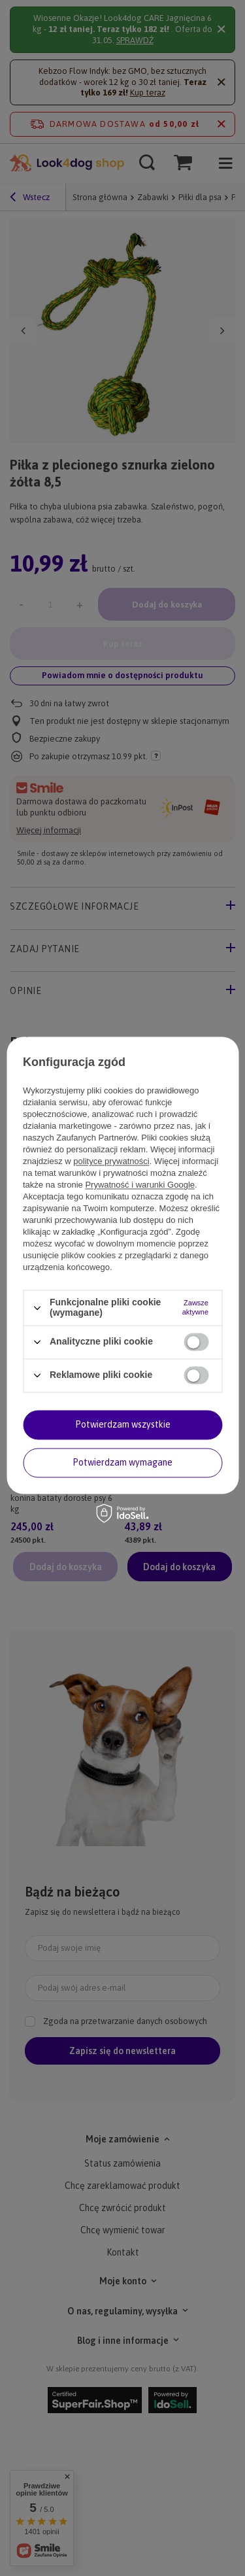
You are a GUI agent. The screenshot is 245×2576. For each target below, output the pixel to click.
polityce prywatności (111, 1162)
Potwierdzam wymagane (122, 1462)
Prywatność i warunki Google (140, 1185)
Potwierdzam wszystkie (123, 1424)
